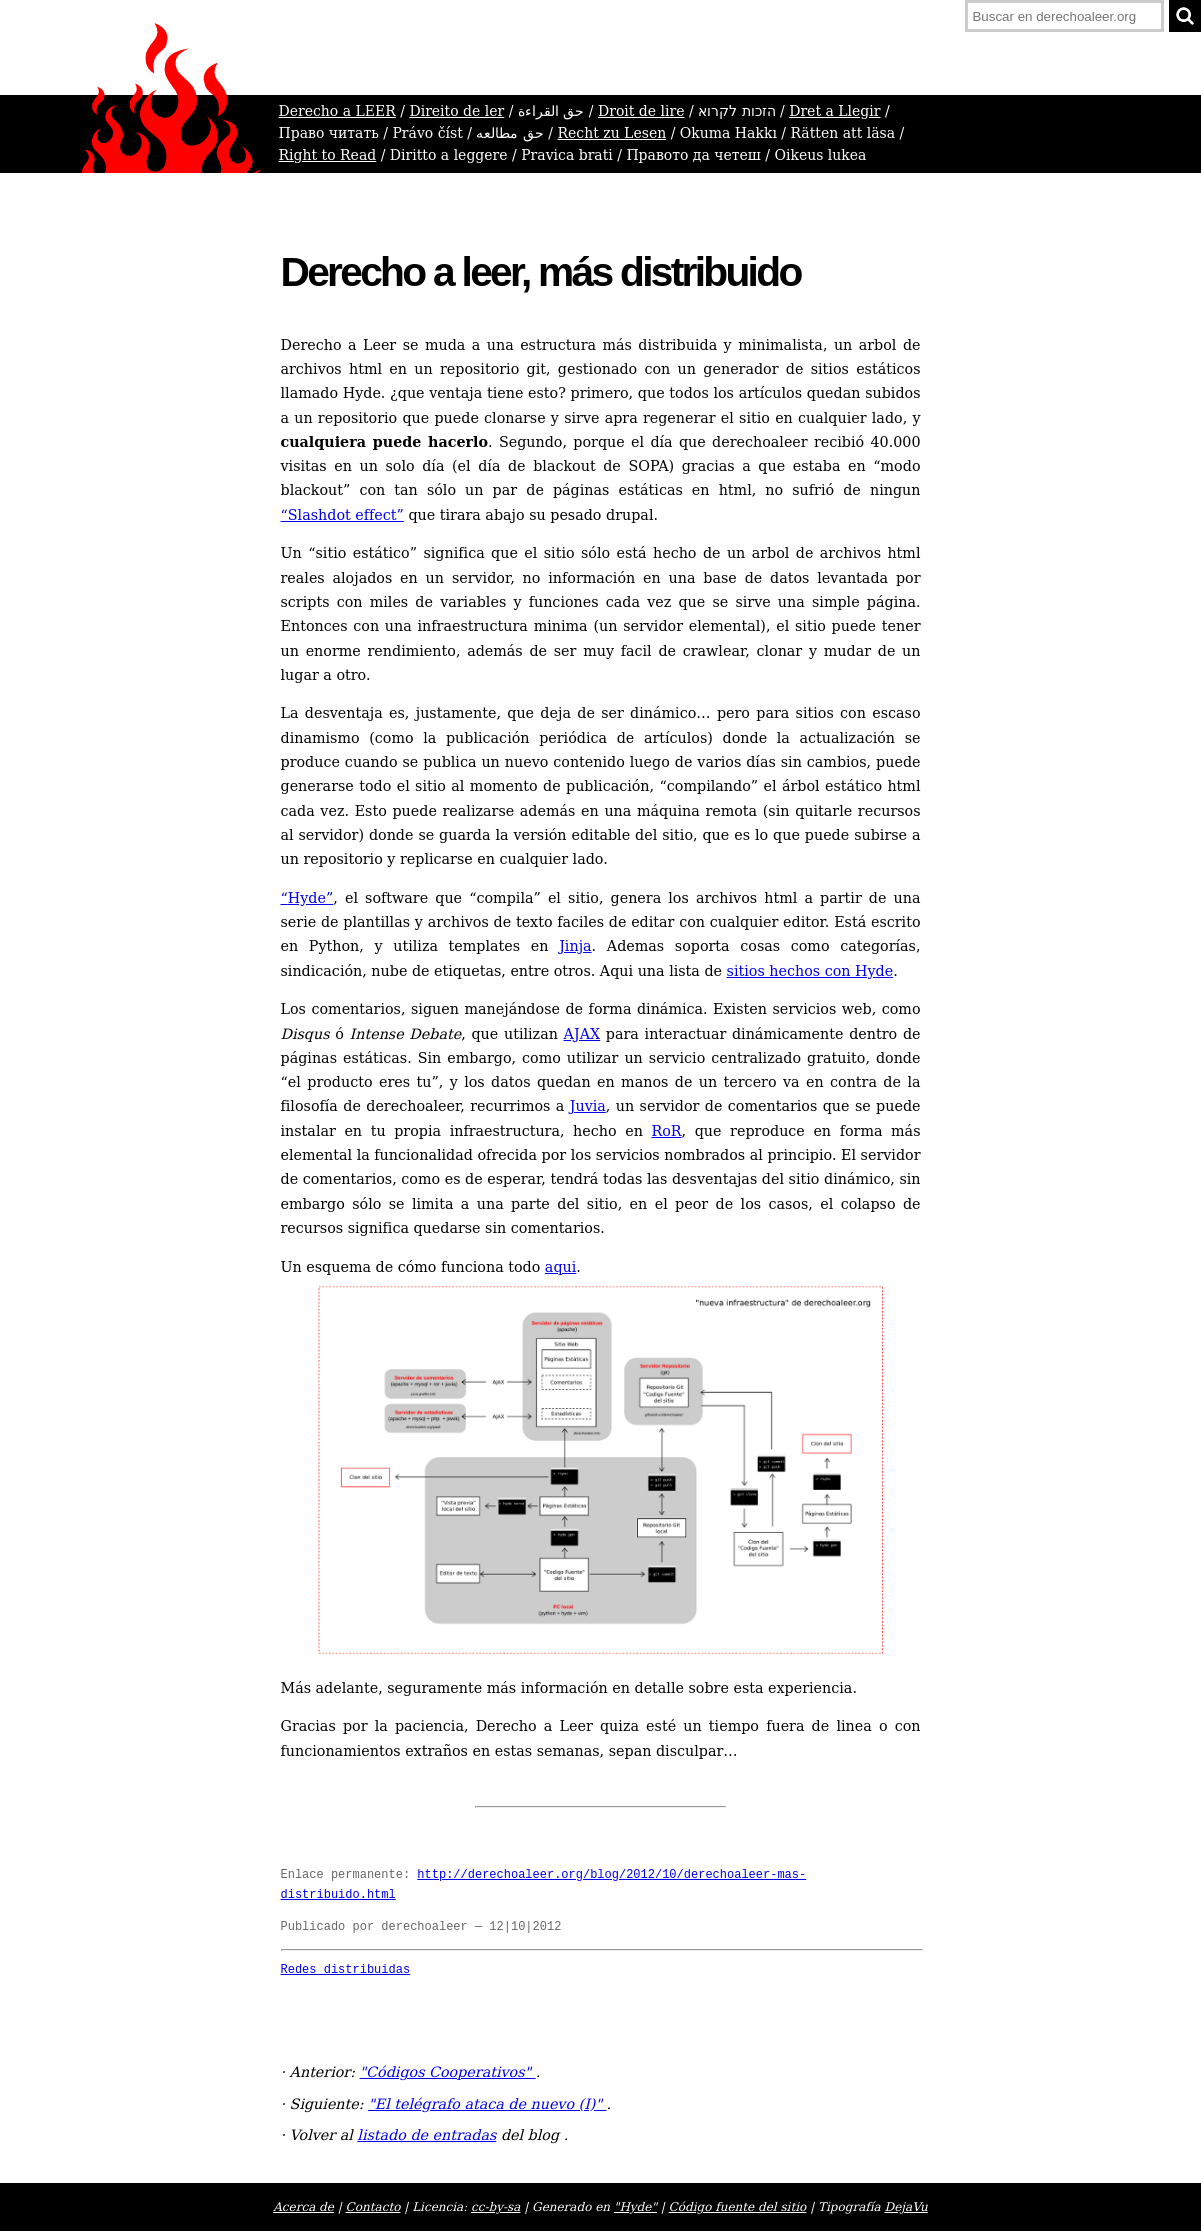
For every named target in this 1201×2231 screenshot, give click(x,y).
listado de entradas (426, 2135)
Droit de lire (641, 111)
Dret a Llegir (834, 111)
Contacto (373, 2207)
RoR (666, 1131)
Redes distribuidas (346, 1970)
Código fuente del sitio (738, 2207)
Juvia (588, 1106)
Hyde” (307, 898)
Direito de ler (456, 111)
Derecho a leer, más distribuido (541, 272)
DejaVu (906, 2207)
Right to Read (328, 155)
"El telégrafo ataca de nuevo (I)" (487, 2104)
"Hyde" (635, 2207)
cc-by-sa (495, 2207)
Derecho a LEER (337, 111)
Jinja (575, 946)
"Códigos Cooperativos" (448, 2072)
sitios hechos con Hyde (810, 971)
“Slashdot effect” (342, 515)
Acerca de (303, 2207)
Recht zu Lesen (612, 133)
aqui (560, 1267)
